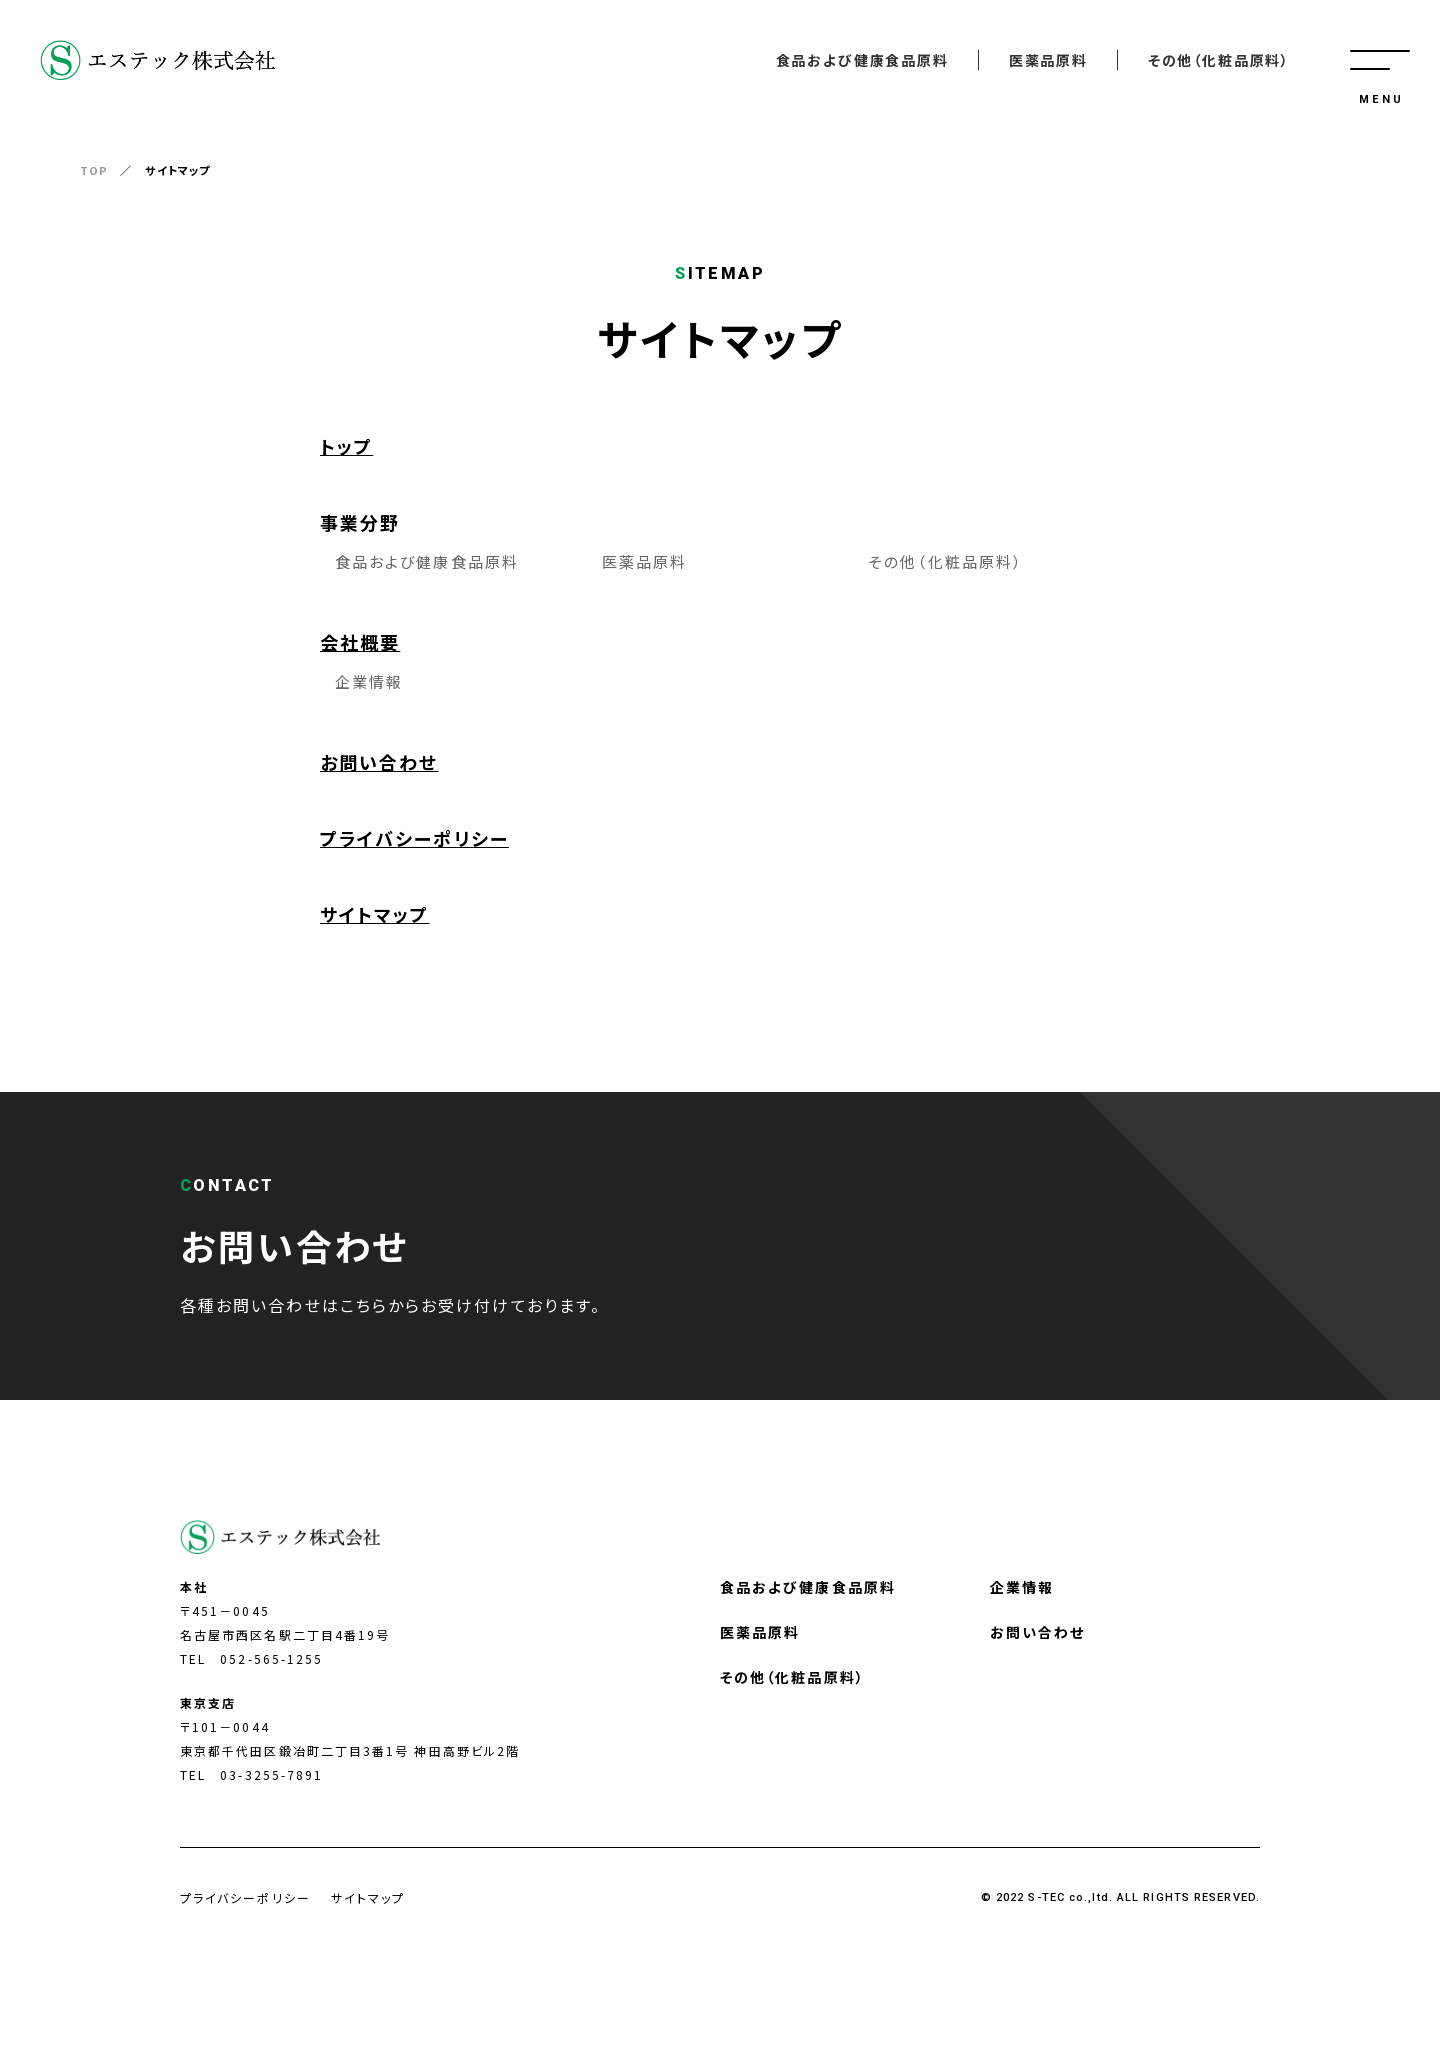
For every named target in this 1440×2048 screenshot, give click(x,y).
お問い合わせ (379, 762)
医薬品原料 (1048, 60)
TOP (94, 170)
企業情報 (369, 681)
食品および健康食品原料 (862, 60)
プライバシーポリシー (414, 838)
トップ (346, 446)
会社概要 (360, 642)
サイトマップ (374, 914)
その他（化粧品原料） (1219, 60)
